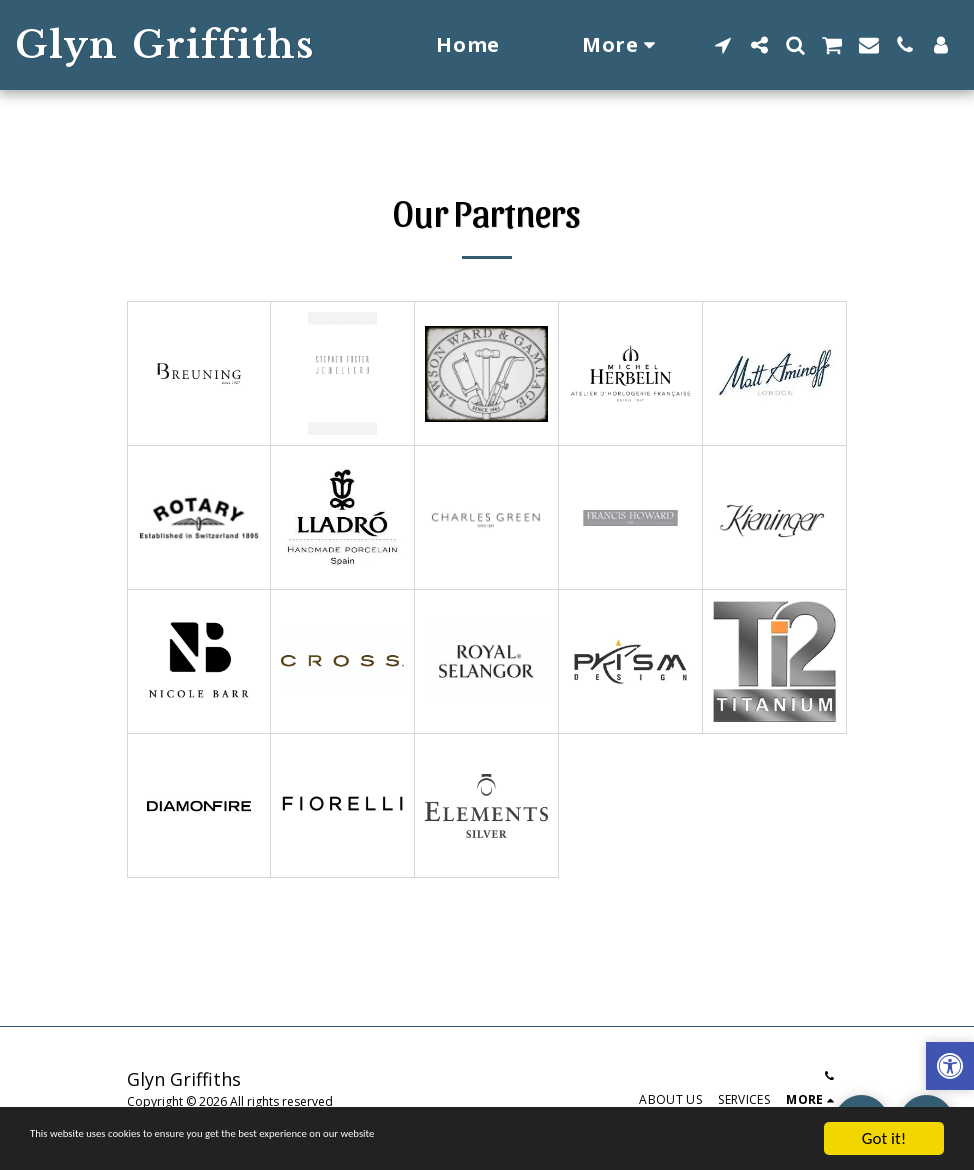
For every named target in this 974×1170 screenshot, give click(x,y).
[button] (723, 45)
